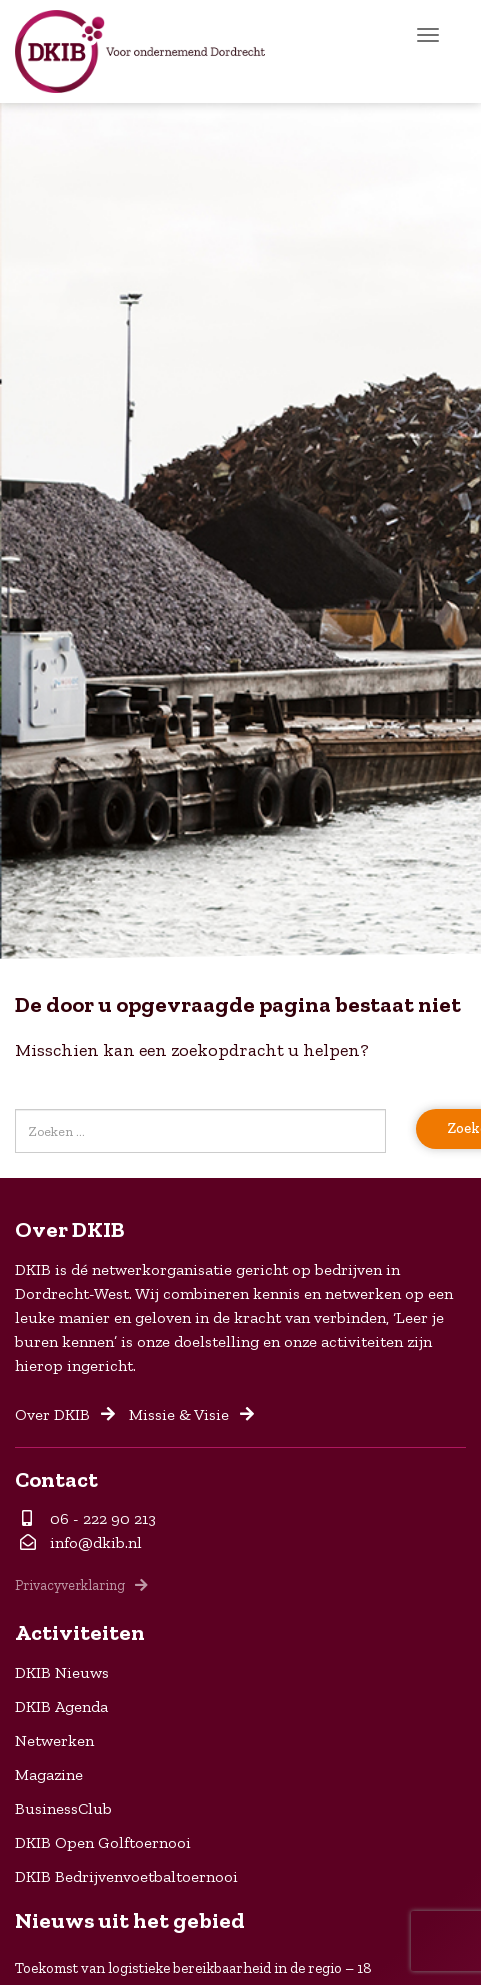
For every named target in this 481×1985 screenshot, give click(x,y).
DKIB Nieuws (62, 1672)
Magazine (49, 1774)
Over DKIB (65, 1414)
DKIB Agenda (61, 1706)
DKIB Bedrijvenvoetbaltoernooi (126, 1876)
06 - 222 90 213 (89, 1518)
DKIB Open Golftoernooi (103, 1842)
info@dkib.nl (81, 1542)
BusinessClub (63, 1808)
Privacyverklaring (81, 1585)
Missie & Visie (191, 1414)
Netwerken (54, 1740)
